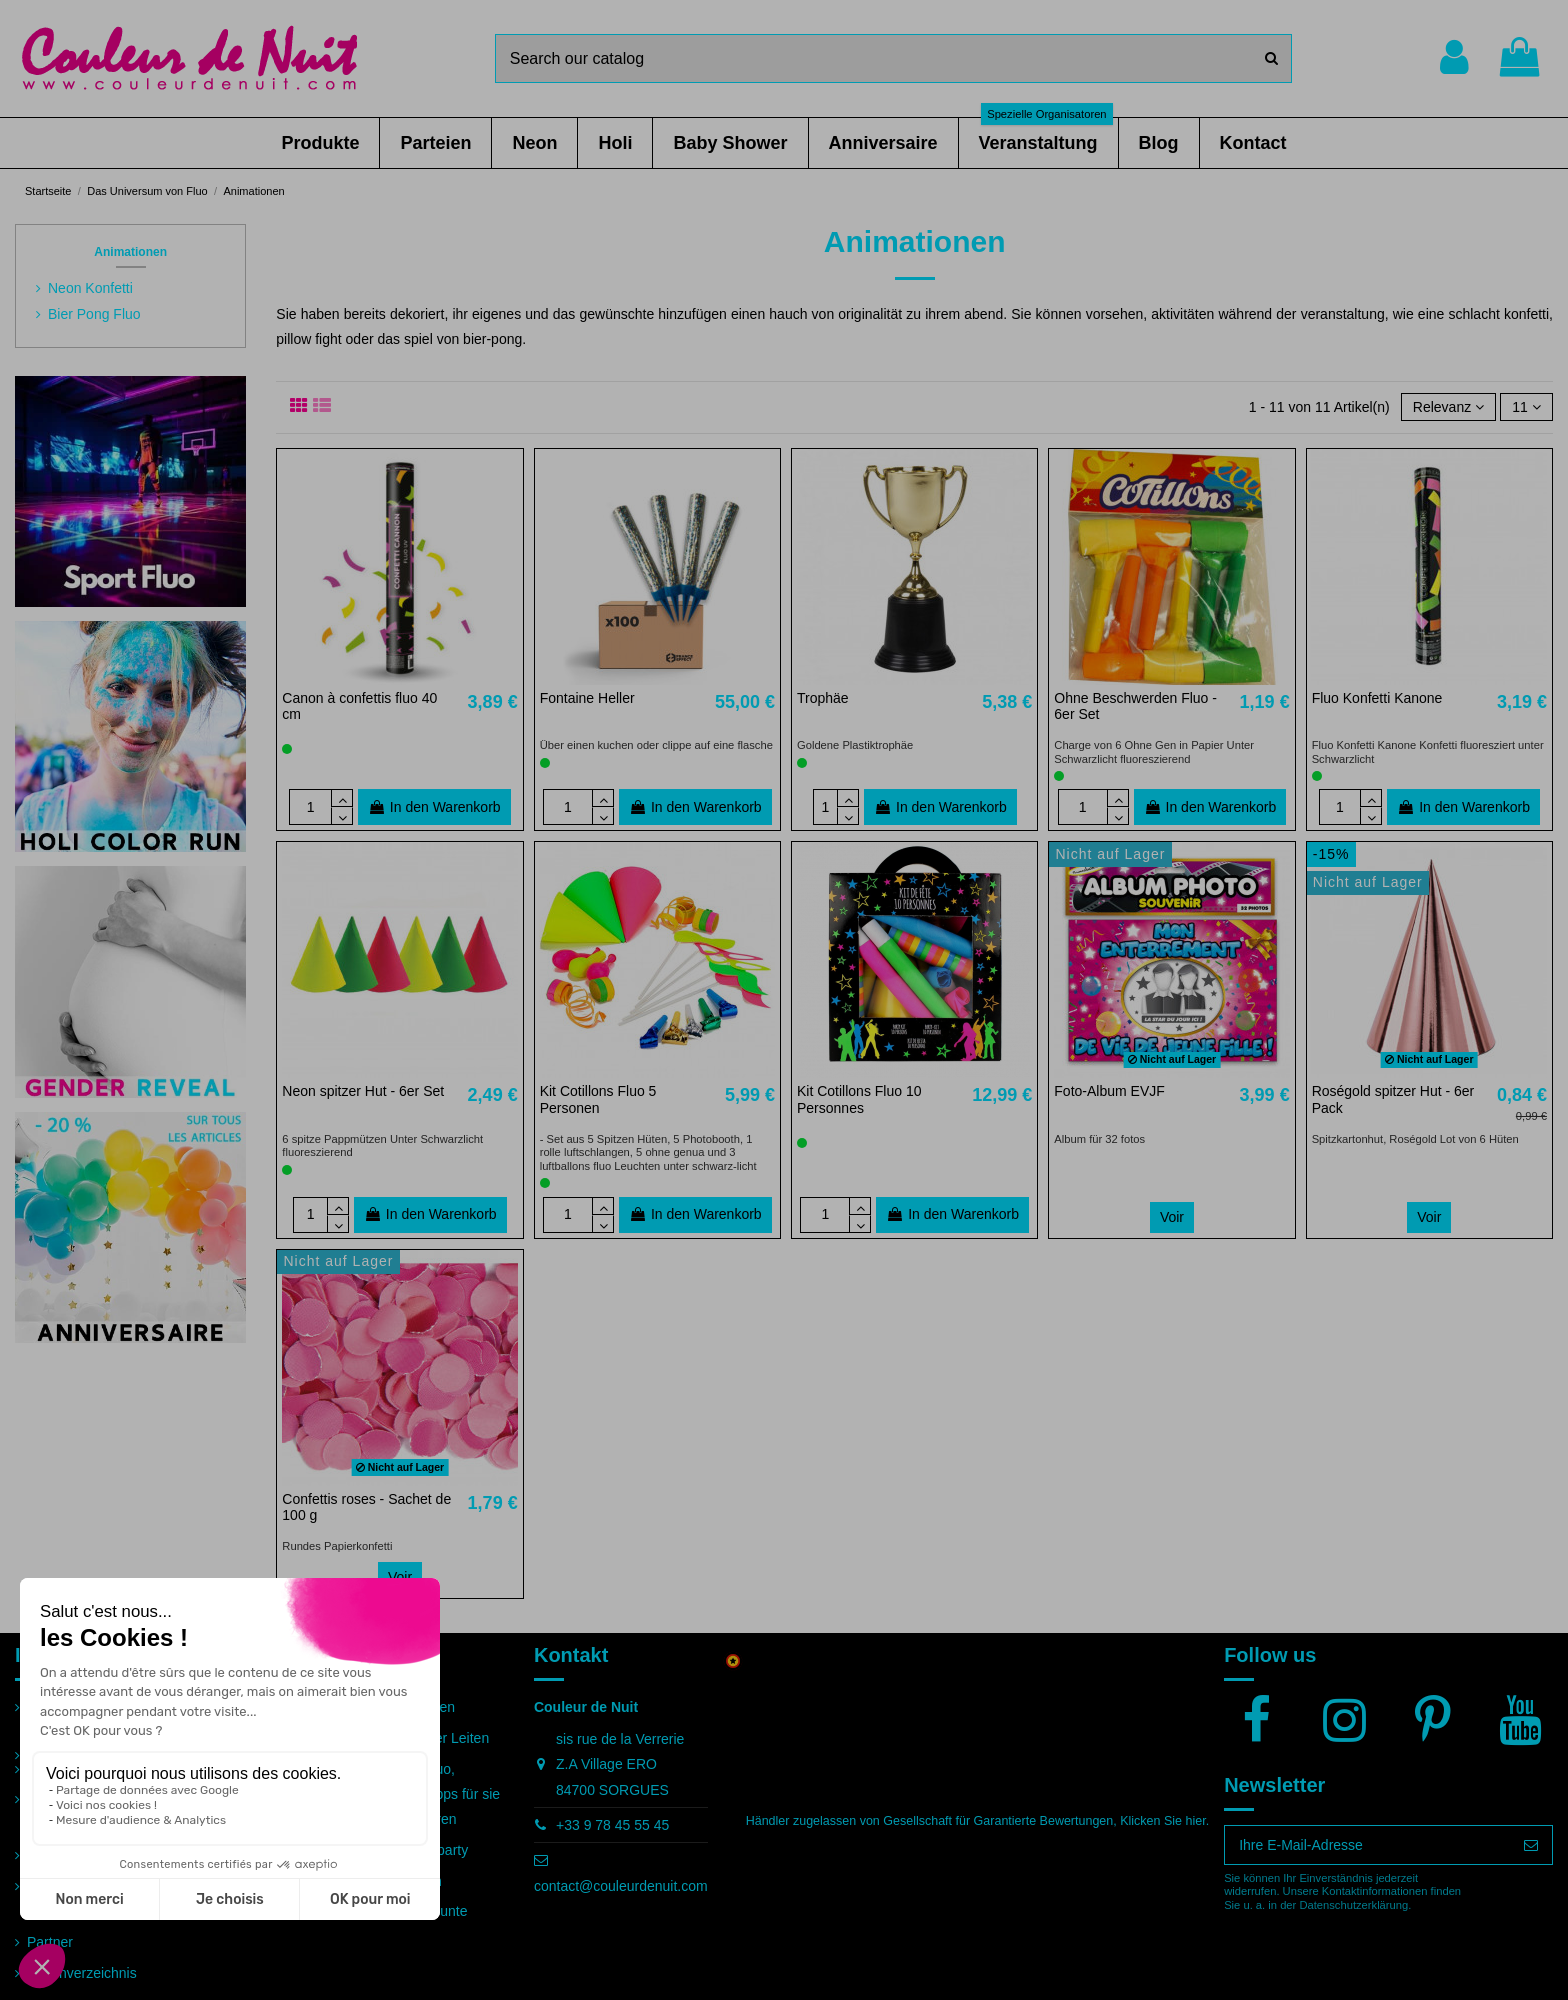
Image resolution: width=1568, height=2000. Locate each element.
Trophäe (823, 698)
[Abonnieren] (1531, 1845)
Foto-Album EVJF (1109, 1091)
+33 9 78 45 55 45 (612, 1825)
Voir (1172, 1217)
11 (1526, 407)
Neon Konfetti (90, 288)
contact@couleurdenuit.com (621, 1886)
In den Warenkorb (434, 807)
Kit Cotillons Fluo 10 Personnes (859, 1099)
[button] (320, 143)
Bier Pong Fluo (94, 314)
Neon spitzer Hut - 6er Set (363, 1091)
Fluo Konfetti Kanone (1377, 698)
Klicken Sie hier (1162, 1821)
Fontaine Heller (587, 698)
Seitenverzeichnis (82, 1973)
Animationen (130, 252)
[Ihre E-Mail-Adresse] (1367, 1845)
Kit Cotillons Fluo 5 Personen (598, 1099)
